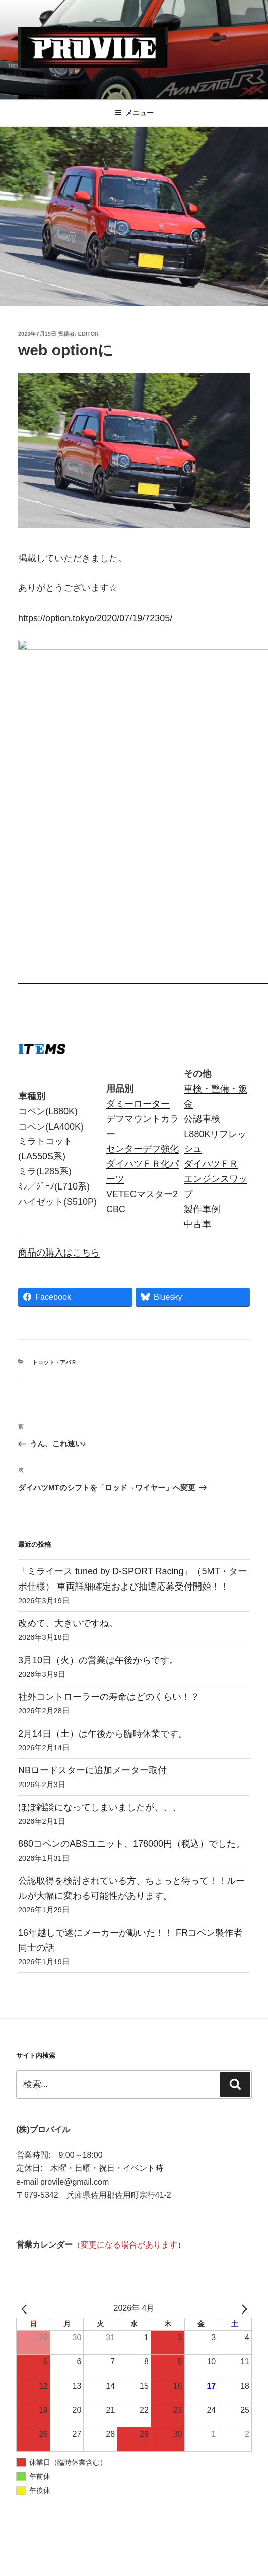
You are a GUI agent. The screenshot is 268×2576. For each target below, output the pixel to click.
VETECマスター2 (142, 1005)
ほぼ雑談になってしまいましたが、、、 (99, 1618)
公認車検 (202, 929)
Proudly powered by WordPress (65, 2551)
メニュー (134, 113)
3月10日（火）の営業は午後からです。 (98, 1471)
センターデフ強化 (142, 959)
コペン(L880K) (48, 922)
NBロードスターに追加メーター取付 (92, 1581)
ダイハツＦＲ (211, 974)
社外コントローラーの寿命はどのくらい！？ (108, 1507)
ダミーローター (138, 914)
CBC (115, 1020)
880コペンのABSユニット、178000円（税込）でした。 (131, 1654)
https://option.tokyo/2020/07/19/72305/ (95, 618)
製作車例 (202, 1020)
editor (88, 334)
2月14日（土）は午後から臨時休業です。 (102, 1544)
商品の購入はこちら (59, 1063)
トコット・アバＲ (54, 1173)
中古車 (197, 1035)
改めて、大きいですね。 (68, 1434)
